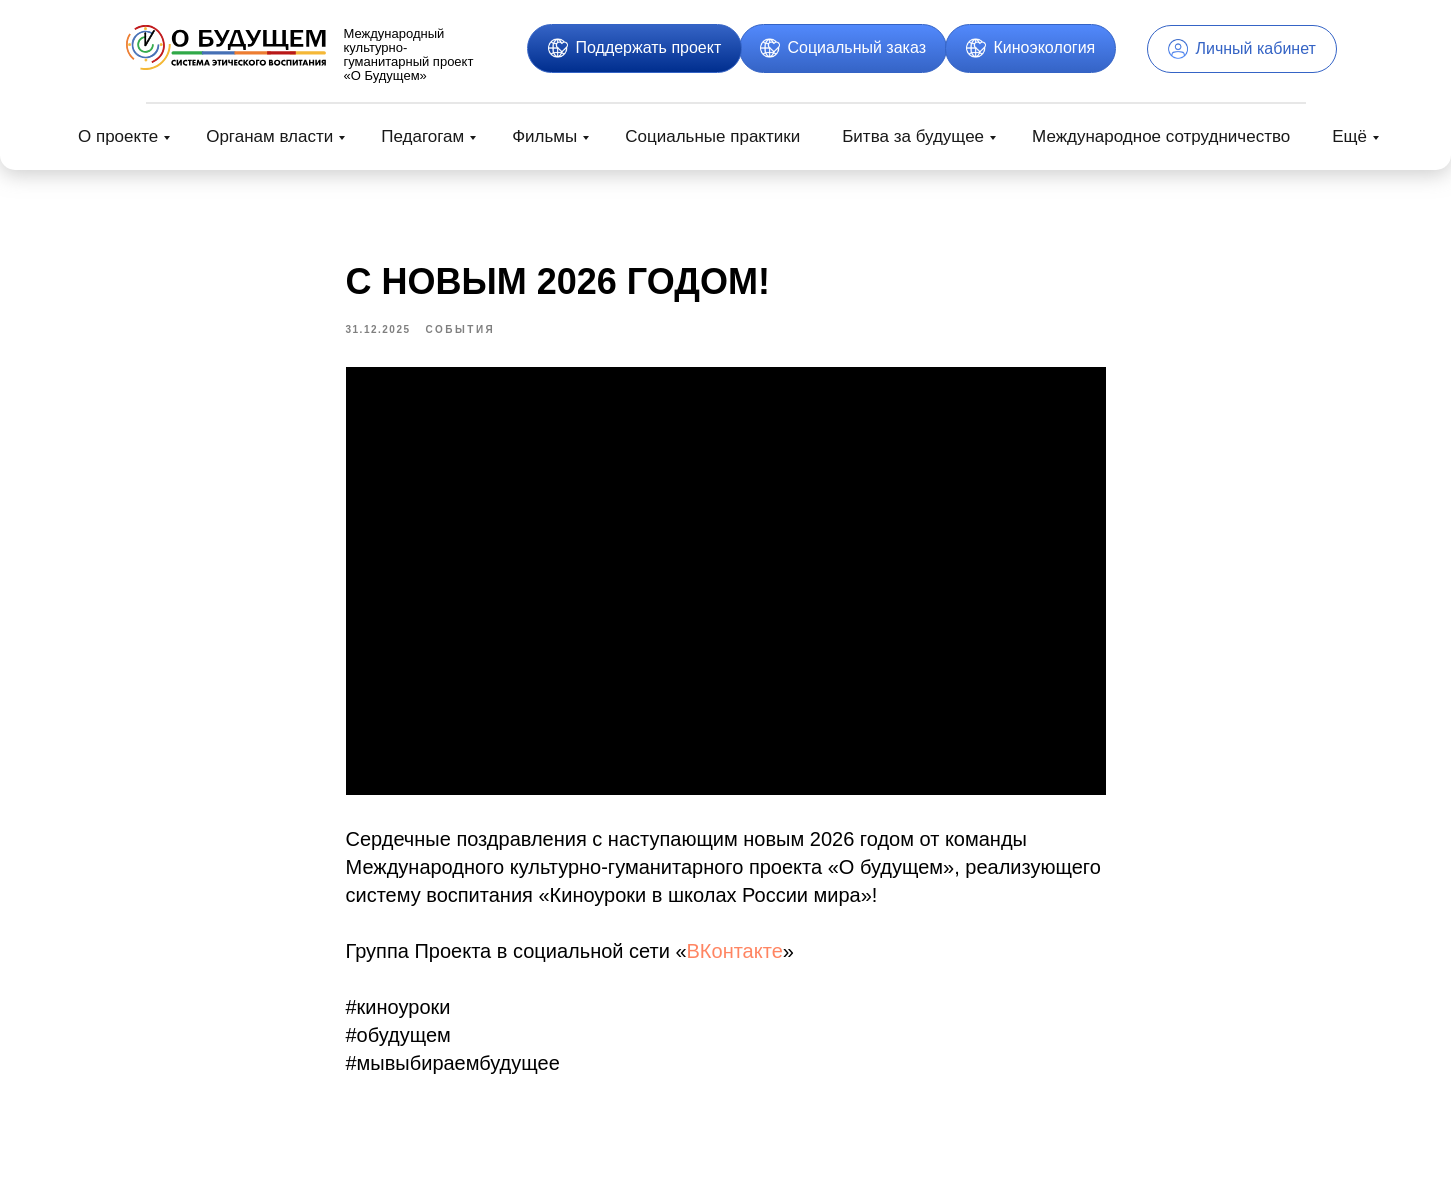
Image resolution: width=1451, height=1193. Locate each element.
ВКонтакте (735, 956)
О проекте (118, 136)
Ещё (1349, 136)
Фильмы (544, 136)
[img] (226, 47)
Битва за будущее (913, 136)
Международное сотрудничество (1161, 136)
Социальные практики (712, 136)
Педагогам (422, 136)
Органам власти (269, 136)
